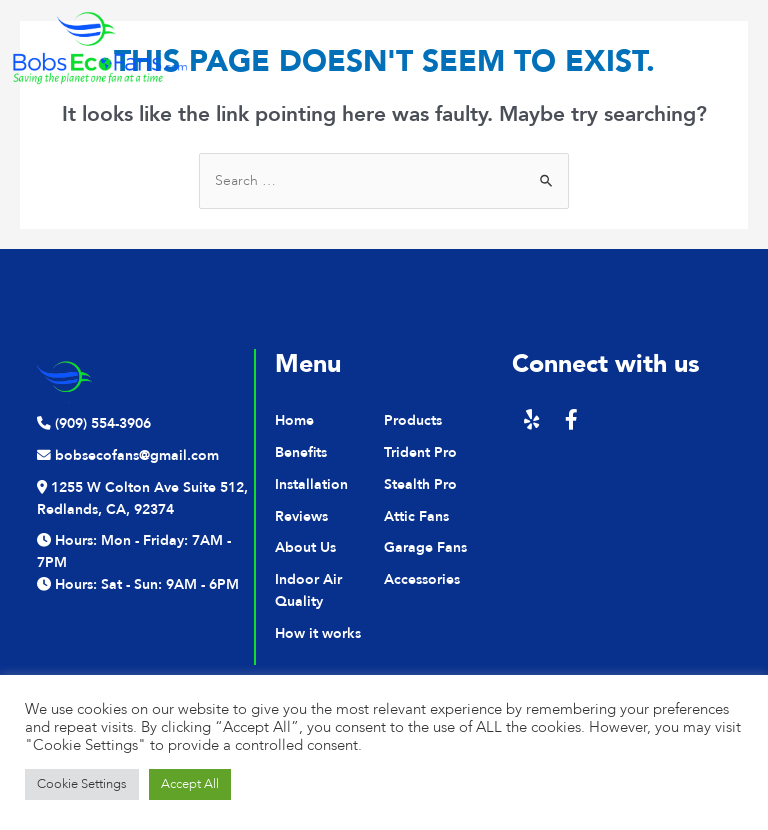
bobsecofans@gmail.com (128, 455)
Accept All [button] (190, 784)
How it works (318, 633)
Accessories (422, 579)
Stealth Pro (420, 484)
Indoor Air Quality (308, 590)
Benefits (301, 452)
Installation (311, 484)
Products (413, 420)
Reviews (301, 516)
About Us (305, 547)
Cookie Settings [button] (82, 784)
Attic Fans (416, 516)
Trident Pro (420, 452)
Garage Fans (425, 547)
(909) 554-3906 (94, 423)
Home (294, 420)
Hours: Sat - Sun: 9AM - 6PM (138, 584)
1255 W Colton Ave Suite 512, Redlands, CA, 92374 (142, 498)
